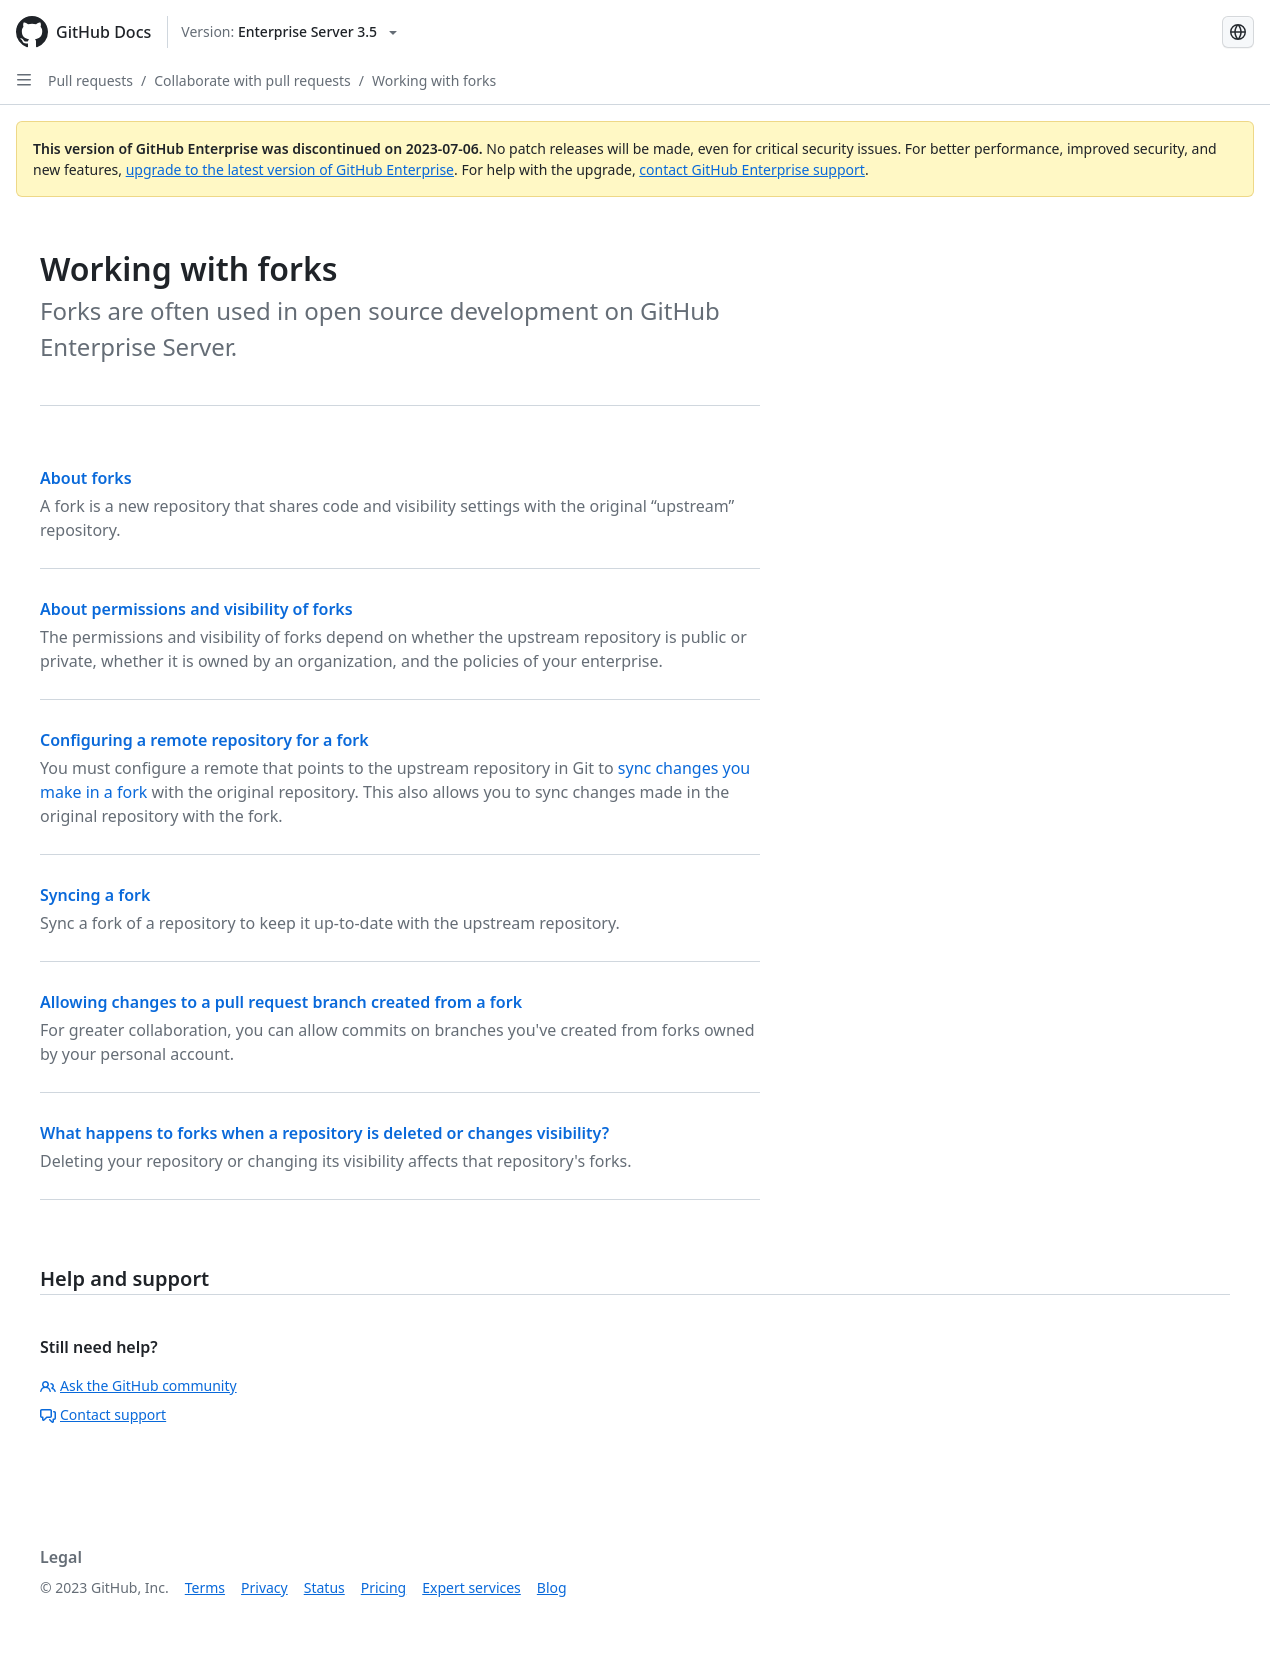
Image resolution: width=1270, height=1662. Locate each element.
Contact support (103, 1414)
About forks (86, 478)
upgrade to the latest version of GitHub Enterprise (290, 169)
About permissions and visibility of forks (196, 609)
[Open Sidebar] (24, 80)
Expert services (471, 1587)
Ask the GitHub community (138, 1385)
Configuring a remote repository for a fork (204, 740)
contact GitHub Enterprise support (752, 169)
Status (324, 1587)
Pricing (383, 1587)
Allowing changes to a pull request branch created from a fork (281, 1002)
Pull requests (90, 80)
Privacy (264, 1587)
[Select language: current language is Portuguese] (1238, 32)
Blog (552, 1587)
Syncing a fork (95, 895)
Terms (205, 1587)
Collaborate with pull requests (252, 80)
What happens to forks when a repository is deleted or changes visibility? (324, 1133)
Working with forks (434, 80)
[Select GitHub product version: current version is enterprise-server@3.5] (289, 32)
